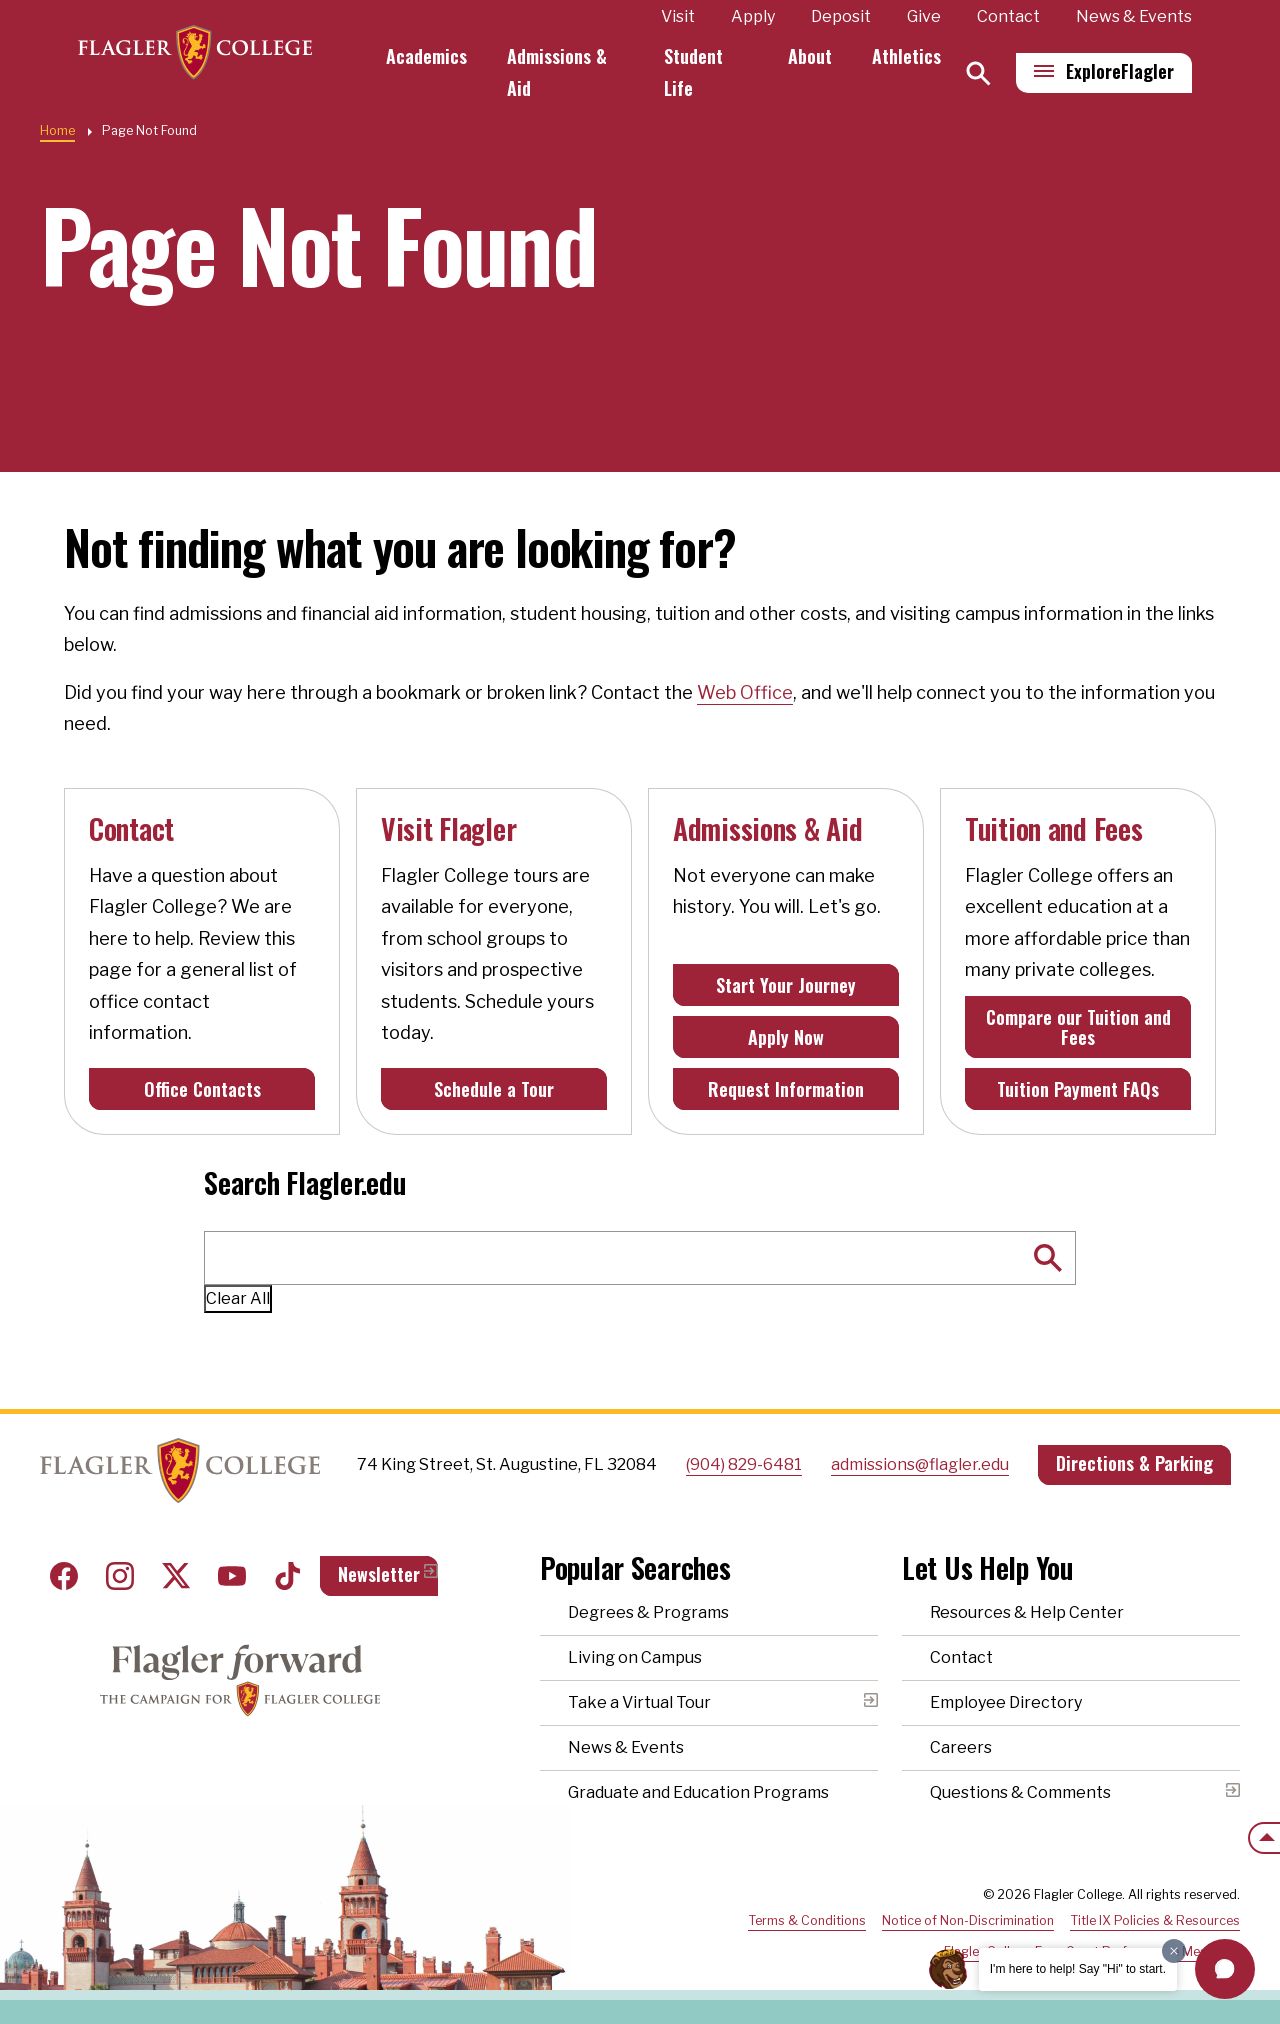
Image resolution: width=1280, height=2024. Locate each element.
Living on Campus (635, 1657)
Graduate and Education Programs (698, 1792)
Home (57, 130)
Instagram (120, 1576)
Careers (961, 1747)
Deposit (841, 16)
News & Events (1134, 16)
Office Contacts (202, 1089)
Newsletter (379, 1574)
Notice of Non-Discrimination (968, 1920)
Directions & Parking (1134, 1463)
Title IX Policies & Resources (1155, 1920)
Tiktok (288, 1576)
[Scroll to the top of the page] (1264, 1838)
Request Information (786, 1089)
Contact (1008, 16)
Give (924, 16)
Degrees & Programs (648, 1612)
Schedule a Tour (494, 1089)
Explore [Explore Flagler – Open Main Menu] (1120, 71)
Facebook (64, 1576)
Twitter (176, 1576)
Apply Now (786, 1037)
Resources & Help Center (1027, 1612)
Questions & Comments (1020, 1792)
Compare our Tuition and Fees (1078, 1027)
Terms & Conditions (807, 1920)
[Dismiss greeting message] (1174, 1951)
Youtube (232, 1576)
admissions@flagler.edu (920, 1464)
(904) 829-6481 (744, 1464)
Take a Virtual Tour (639, 1702)
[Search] (978, 73)
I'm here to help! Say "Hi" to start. (1078, 1969)
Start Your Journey (786, 985)
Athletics (906, 56)
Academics (444, 56)
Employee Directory (1006, 1702)
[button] (1225, 1969)
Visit (678, 16)
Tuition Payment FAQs (1078, 1089)
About (810, 56)
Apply (753, 16)
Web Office (745, 692)
